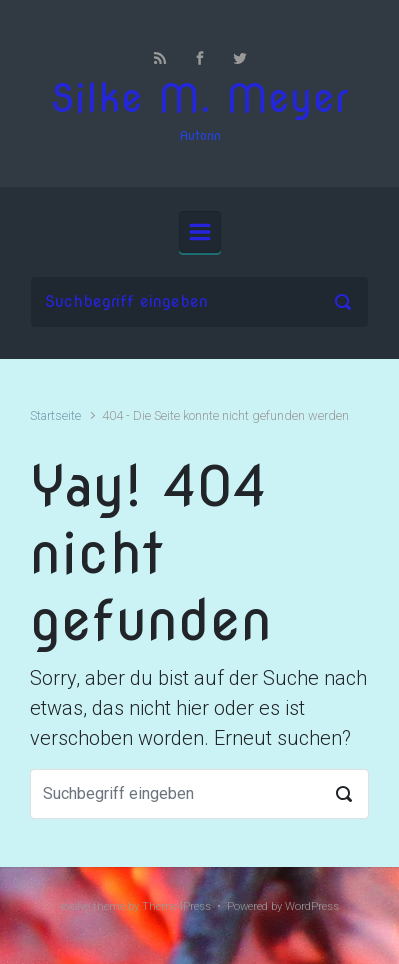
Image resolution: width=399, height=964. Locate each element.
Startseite (55, 415)
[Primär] (200, 232)
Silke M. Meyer (199, 98)
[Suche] (199, 302)
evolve (75, 906)
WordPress (312, 906)
